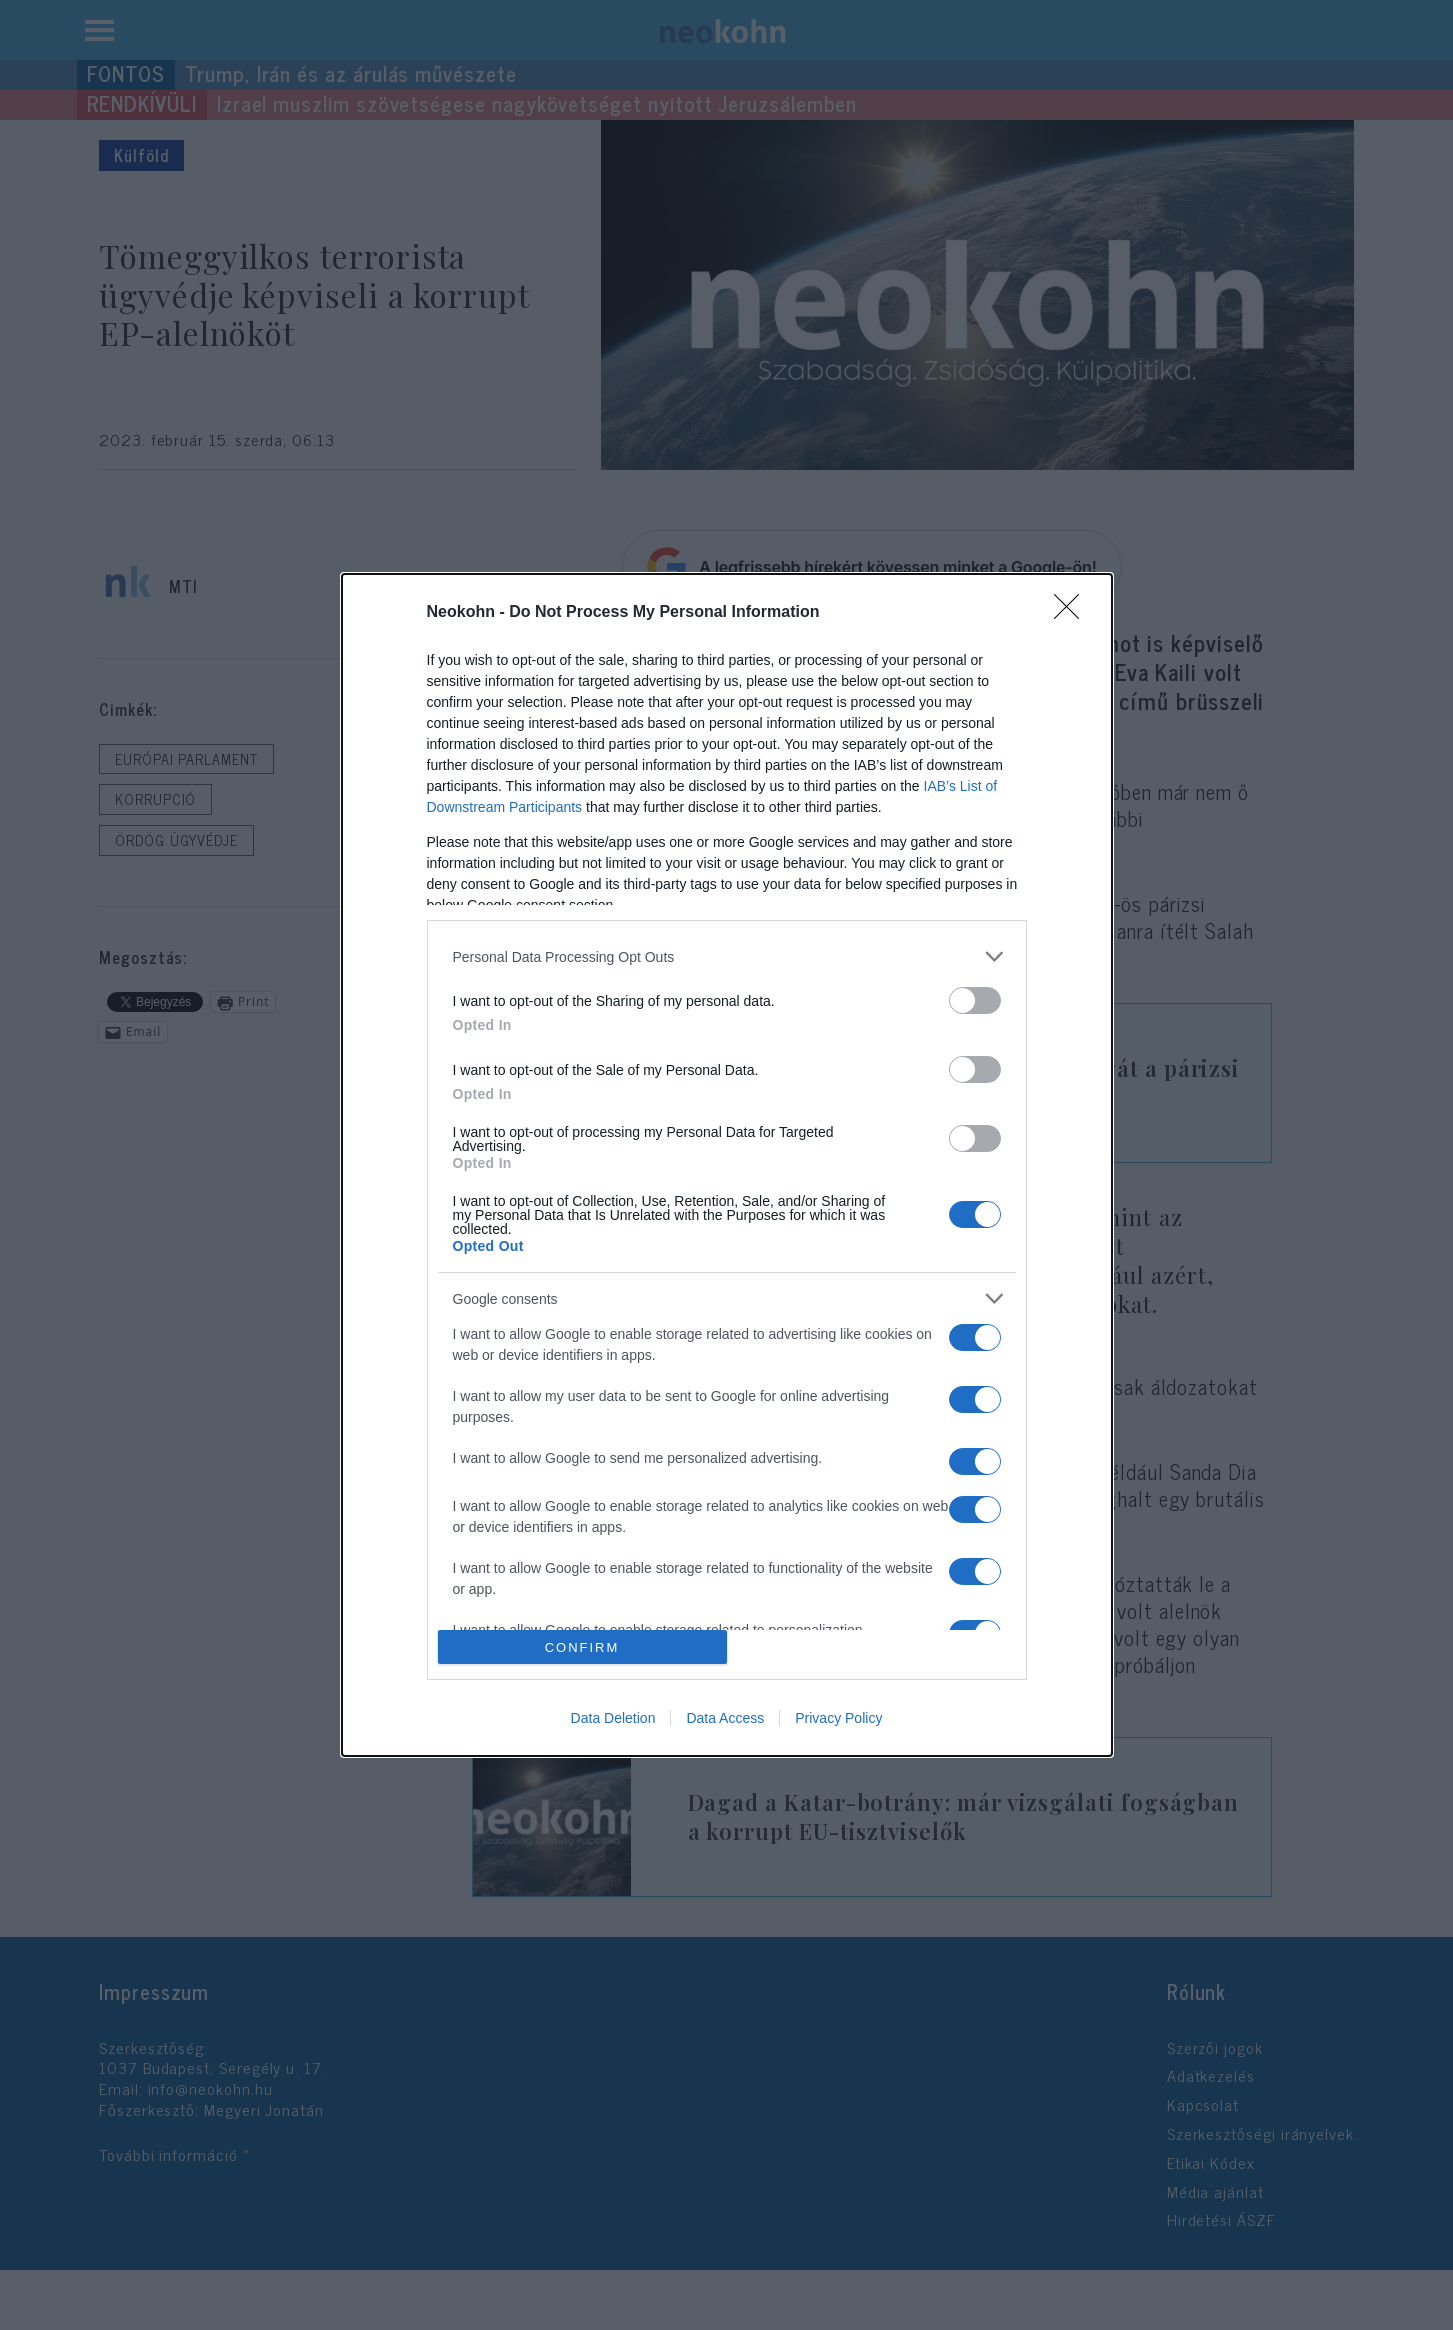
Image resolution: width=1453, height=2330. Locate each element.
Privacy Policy (838, 1718)
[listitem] (727, 956)
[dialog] (727, 1165)
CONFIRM (582, 1647)
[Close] (1073, 613)
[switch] (975, 1000)
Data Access (725, 1718)
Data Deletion (613, 1718)
